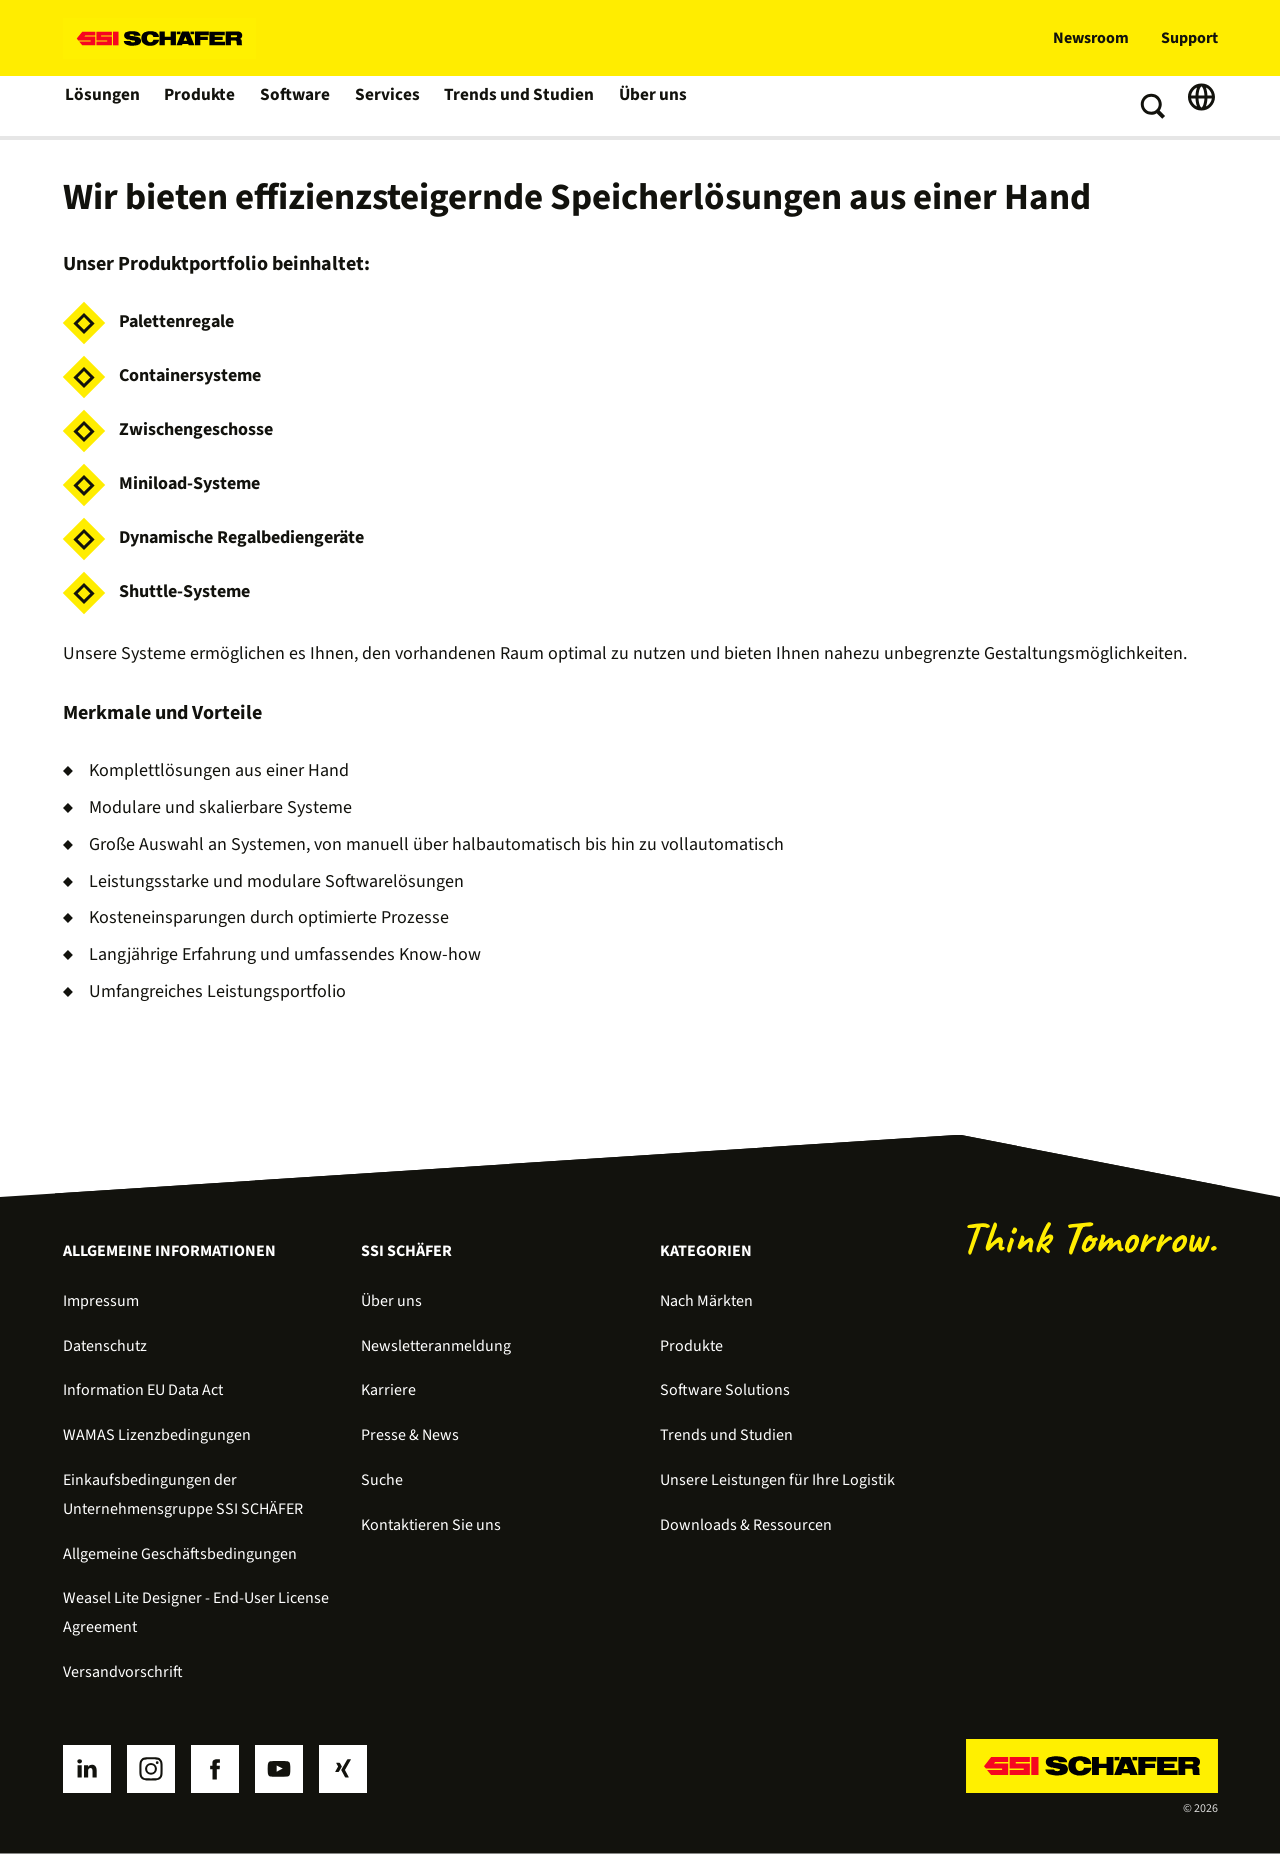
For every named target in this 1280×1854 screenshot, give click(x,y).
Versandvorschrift (123, 1672)
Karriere (388, 1390)
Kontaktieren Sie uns (431, 1525)
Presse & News (410, 1435)
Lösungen (103, 106)
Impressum (101, 1301)
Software (297, 106)
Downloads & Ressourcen (746, 1525)
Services (389, 106)
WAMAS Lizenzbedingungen (157, 1435)
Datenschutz (105, 1346)
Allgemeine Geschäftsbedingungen (180, 1554)
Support (1189, 38)
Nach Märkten (706, 1301)
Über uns (647, 106)
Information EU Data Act (143, 1390)
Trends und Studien (517, 106)
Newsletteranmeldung (436, 1346)
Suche (382, 1480)
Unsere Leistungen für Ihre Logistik (777, 1480)
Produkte (201, 106)
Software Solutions (725, 1390)
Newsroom (1091, 38)
